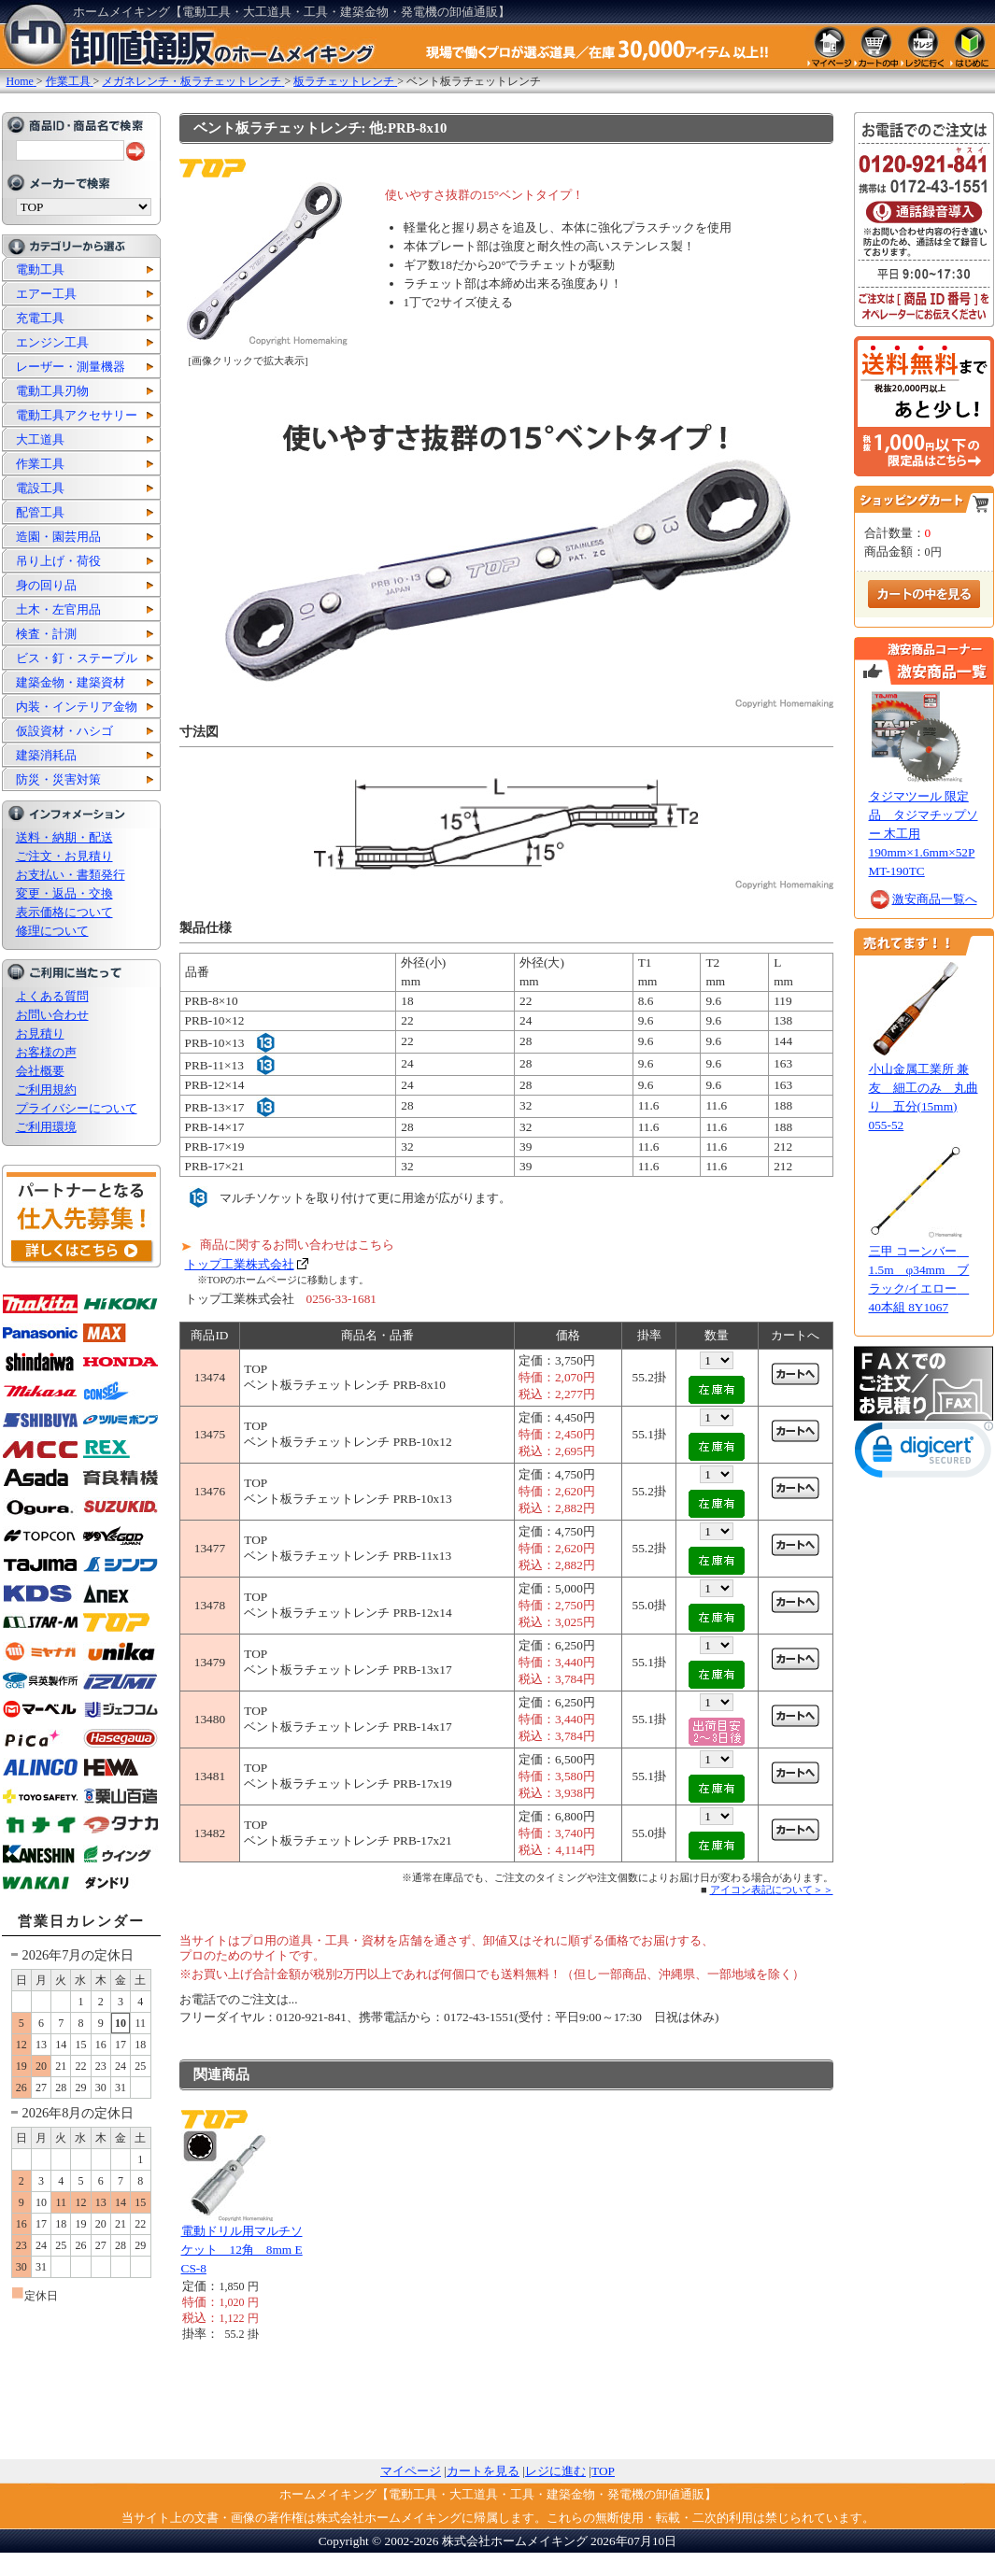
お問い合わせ (52, 1015)
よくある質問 (52, 996)
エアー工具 (46, 294)
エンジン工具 (52, 342)
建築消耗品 (46, 755)
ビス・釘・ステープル (76, 658)
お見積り (40, 1033)
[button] (924, 1454)
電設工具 (40, 488)
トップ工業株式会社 (239, 1264)
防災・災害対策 (58, 779)
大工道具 (40, 439)
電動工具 (40, 269)
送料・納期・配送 (64, 837)
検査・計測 (46, 634)
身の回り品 (46, 585)
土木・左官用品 (58, 609)
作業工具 (40, 464)
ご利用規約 (46, 1090)
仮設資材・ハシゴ (64, 731)
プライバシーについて (76, 1108)
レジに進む (555, 2471)
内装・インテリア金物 (76, 707)
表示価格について (64, 912)
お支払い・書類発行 (70, 875)
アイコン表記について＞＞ (771, 1889)
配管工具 (40, 512)
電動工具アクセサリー (76, 415)
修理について (52, 931)
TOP (603, 2471)
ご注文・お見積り (64, 856)
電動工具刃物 (52, 391)
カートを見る (483, 2471)
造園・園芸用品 (58, 537)
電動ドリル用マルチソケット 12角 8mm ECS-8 (242, 2249)
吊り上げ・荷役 (58, 561)
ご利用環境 (46, 1127)
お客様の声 (46, 1052)
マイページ (410, 2471)
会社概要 (40, 1071)
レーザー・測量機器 (70, 367)
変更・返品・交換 (64, 893)
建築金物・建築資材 (70, 682)
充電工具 (40, 318)
